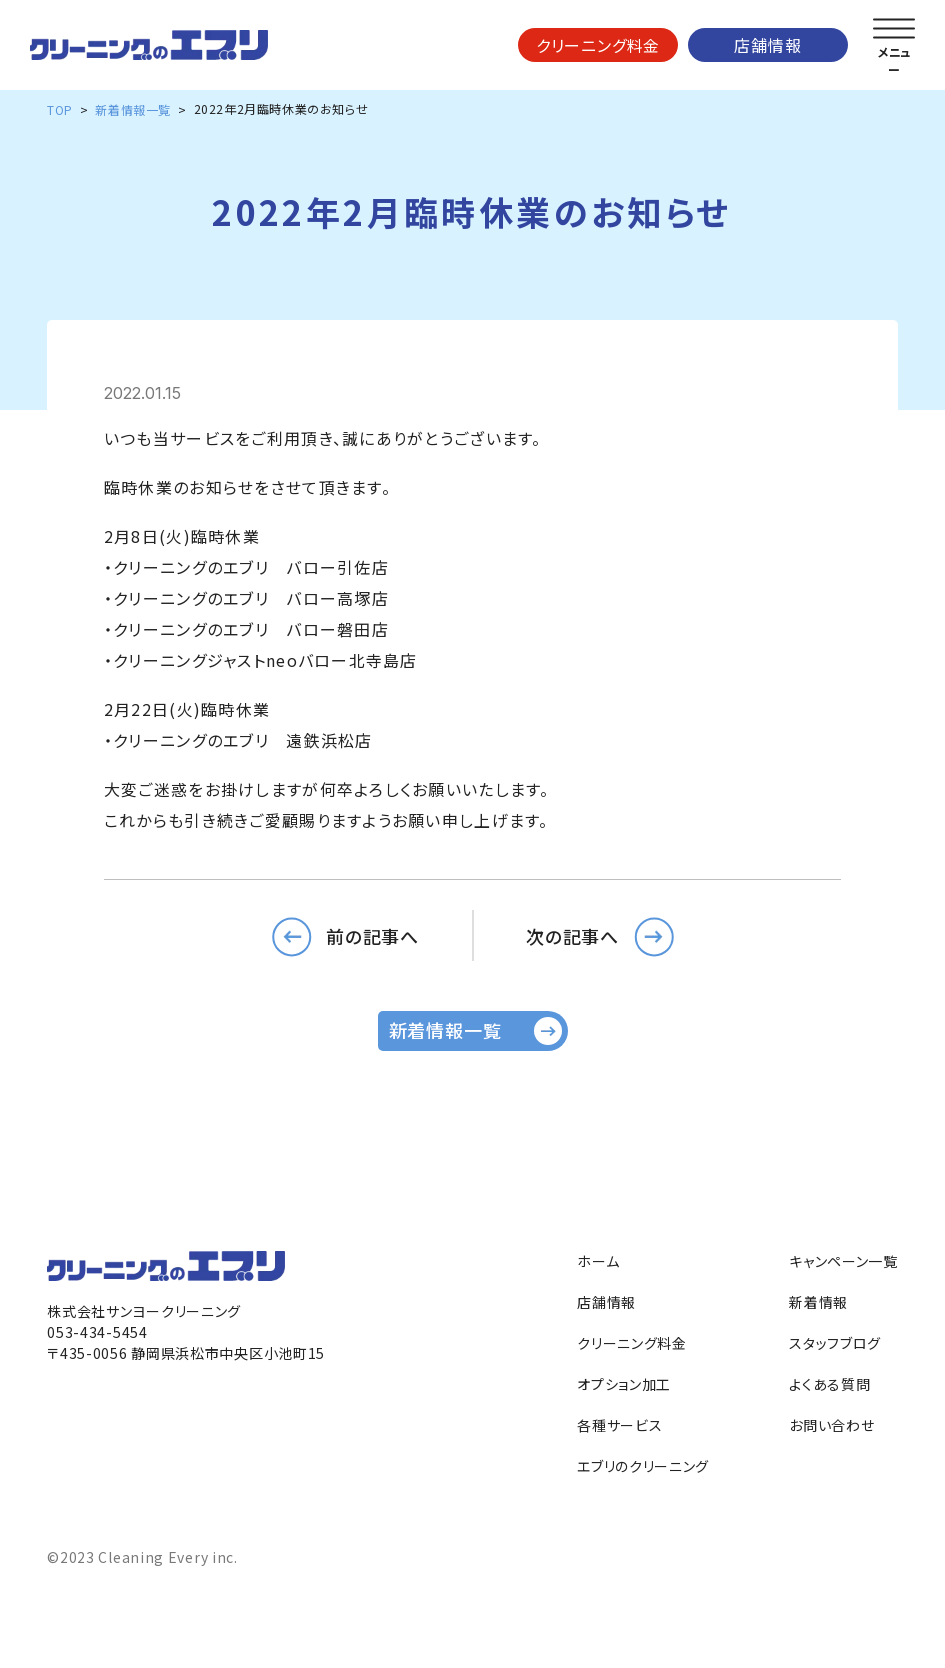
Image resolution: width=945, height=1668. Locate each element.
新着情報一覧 (133, 109)
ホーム (598, 1261)
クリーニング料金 (598, 45)
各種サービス (619, 1425)
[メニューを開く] (894, 29)
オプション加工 (624, 1384)
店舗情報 (767, 45)
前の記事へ (373, 935)
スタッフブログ (835, 1343)
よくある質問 (829, 1384)
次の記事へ (573, 935)
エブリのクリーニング (643, 1466)
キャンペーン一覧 (843, 1261)
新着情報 (818, 1302)
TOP (60, 109)
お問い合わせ (831, 1425)
